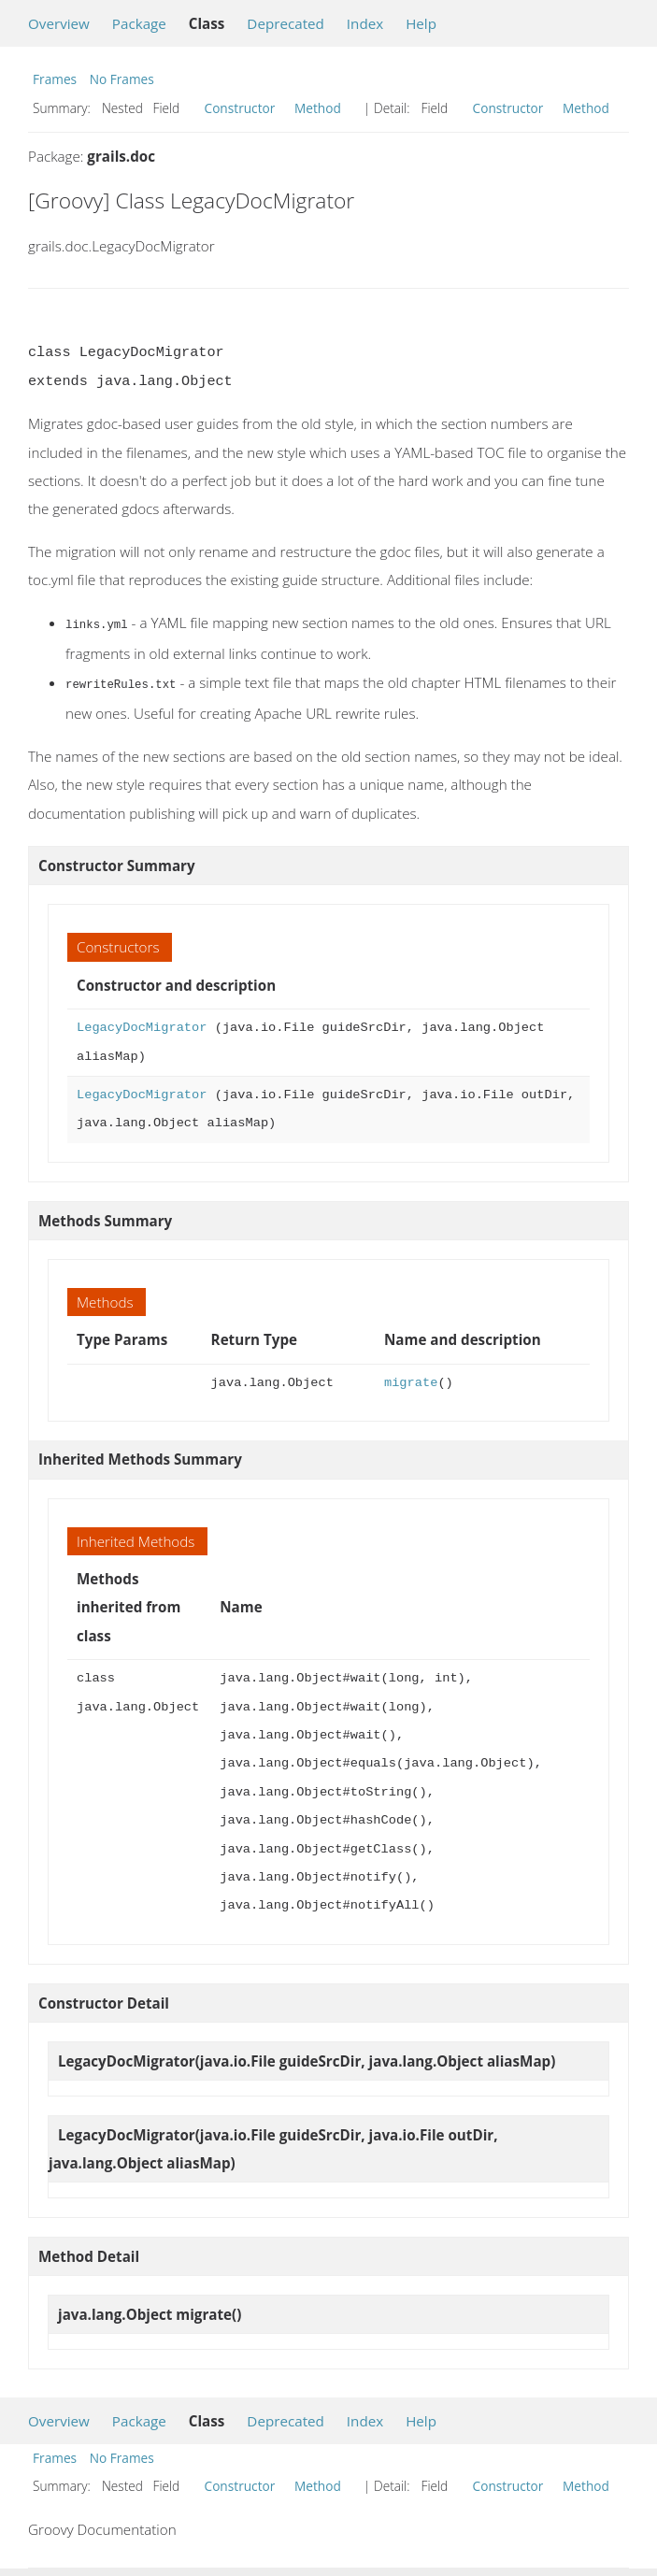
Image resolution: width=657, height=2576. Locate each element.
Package (139, 23)
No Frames (122, 79)
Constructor (240, 108)
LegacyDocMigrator (142, 1026)
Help (421, 23)
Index (365, 23)
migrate (410, 1381)
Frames (55, 79)
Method (317, 108)
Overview (59, 23)
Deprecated (285, 23)
